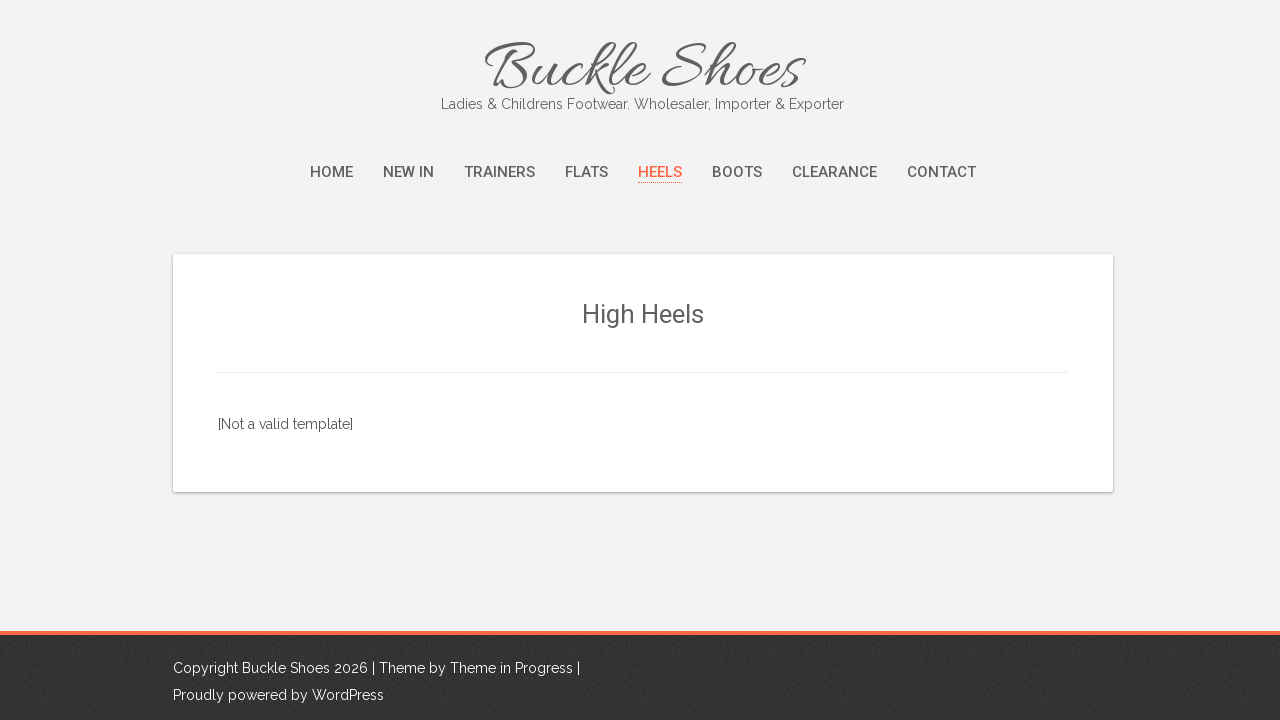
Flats (586, 172)
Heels (660, 172)
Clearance (834, 172)
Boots (737, 172)
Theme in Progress (511, 669)
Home (331, 172)
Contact (941, 172)
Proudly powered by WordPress (278, 696)
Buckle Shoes (643, 72)
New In (408, 172)
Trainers (499, 172)
